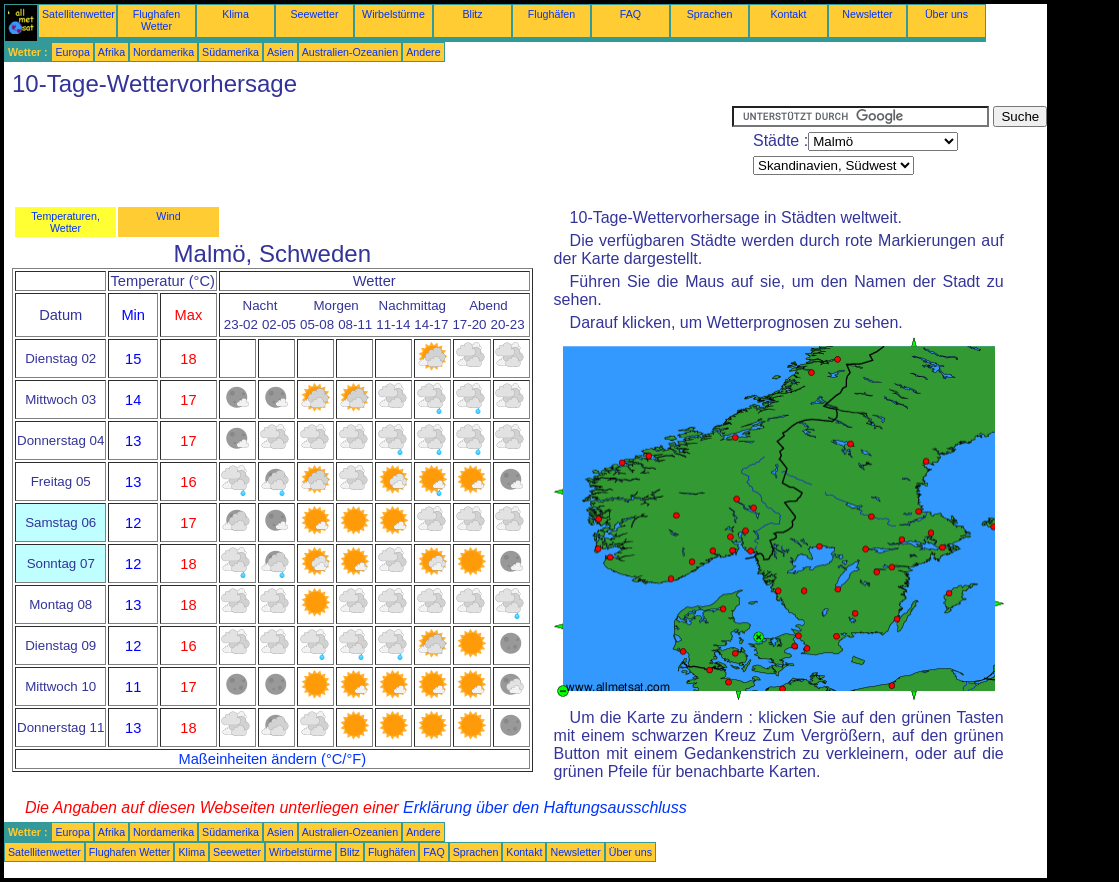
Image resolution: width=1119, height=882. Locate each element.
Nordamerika (163, 52)
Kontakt (788, 14)
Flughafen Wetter (156, 20)
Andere (423, 52)
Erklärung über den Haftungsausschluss (545, 807)
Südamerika (230, 52)
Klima (235, 14)
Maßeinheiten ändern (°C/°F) (272, 759)
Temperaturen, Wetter (65, 222)
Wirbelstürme (393, 14)
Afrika (111, 52)
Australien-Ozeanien (350, 52)
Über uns (946, 14)
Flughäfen (551, 14)
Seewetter (315, 14)
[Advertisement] (368, 151)
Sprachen (710, 14)
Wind (168, 216)
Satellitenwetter (78, 14)
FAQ (630, 14)
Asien (280, 52)
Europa (72, 52)
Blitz (472, 14)
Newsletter (867, 14)
